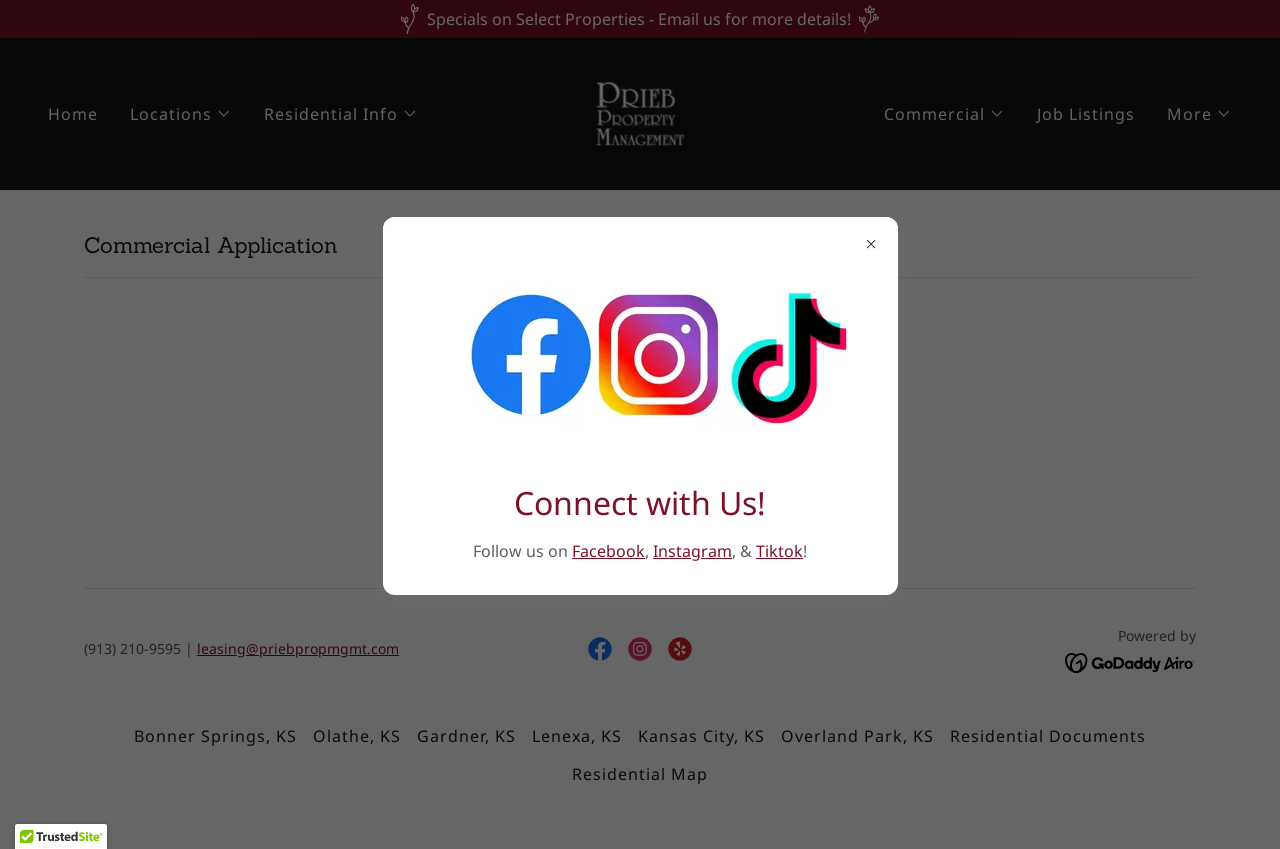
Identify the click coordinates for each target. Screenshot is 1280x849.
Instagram (692, 551)
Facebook (608, 551)
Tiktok (779, 551)
